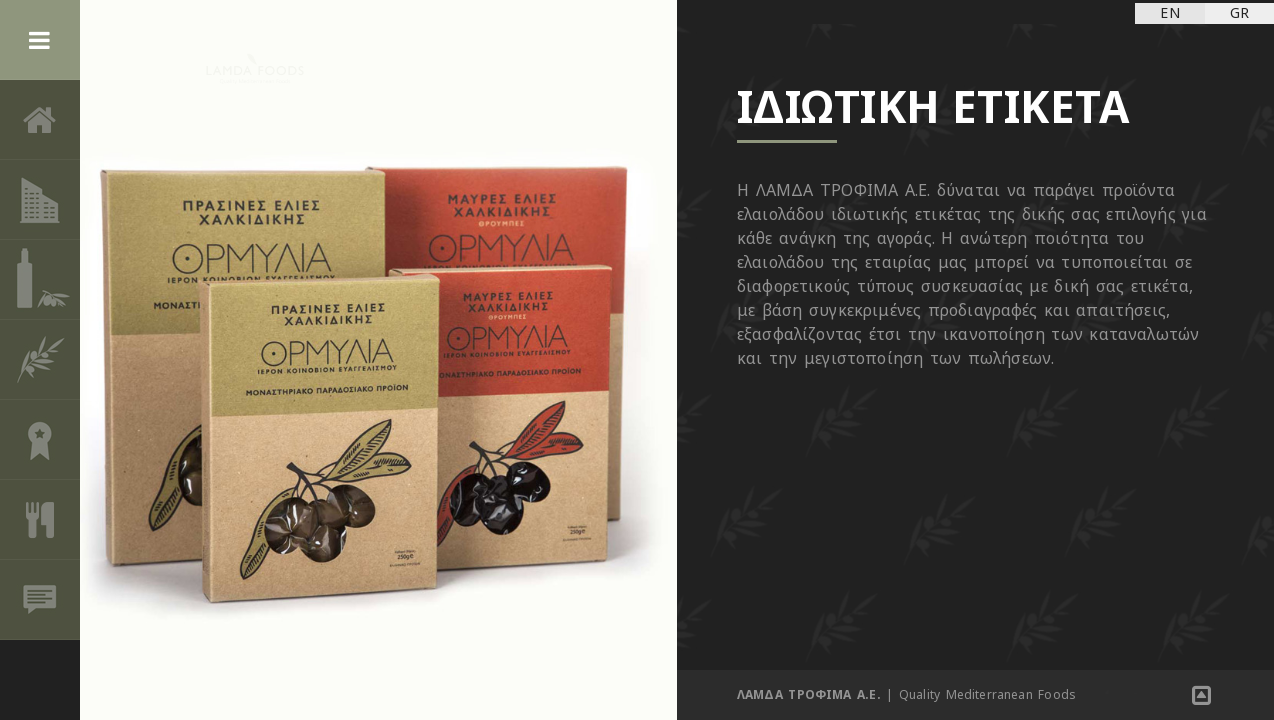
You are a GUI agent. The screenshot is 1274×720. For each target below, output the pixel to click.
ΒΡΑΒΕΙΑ (40, 440)
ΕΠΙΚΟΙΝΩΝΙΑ (40, 600)
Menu (40, 40)
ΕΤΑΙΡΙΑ (40, 200)
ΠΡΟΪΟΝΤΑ (40, 280)
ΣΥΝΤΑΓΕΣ (40, 520)
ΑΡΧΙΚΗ (40, 120)
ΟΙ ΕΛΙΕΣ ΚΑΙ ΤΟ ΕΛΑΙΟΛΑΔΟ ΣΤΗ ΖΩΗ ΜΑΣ (40, 360)
